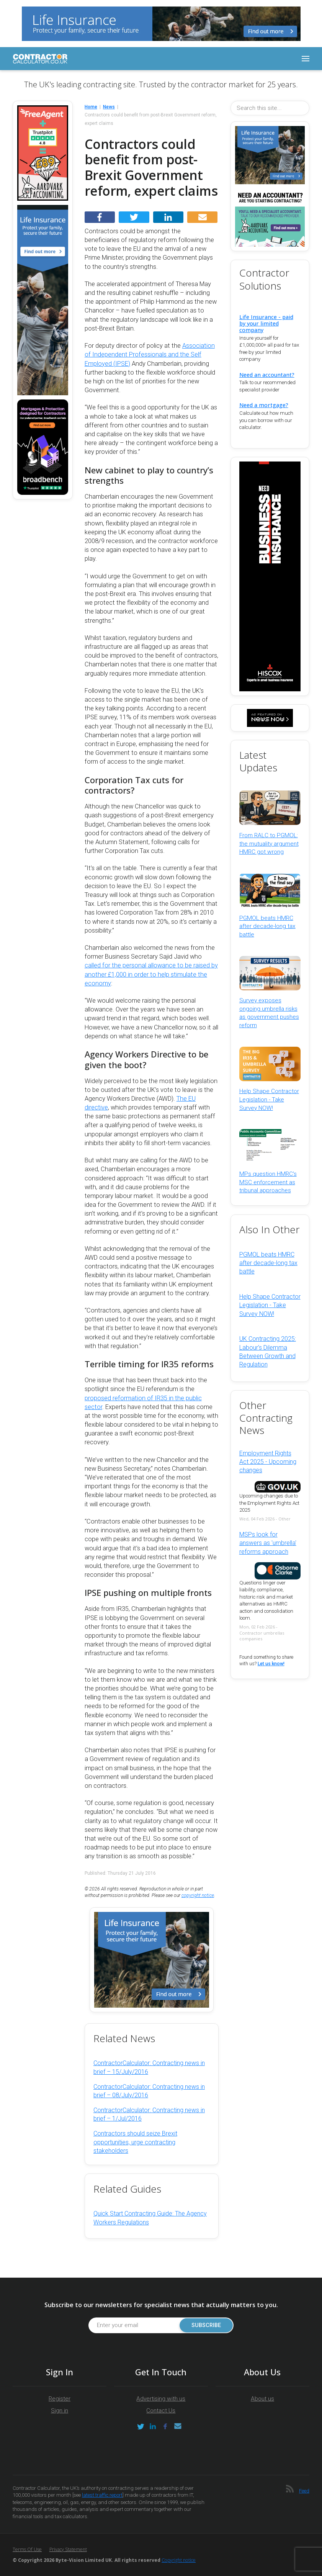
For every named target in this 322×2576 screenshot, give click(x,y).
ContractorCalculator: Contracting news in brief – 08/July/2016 (149, 2091)
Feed (304, 2491)
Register (59, 2398)
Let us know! (271, 1663)
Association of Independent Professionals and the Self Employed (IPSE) (150, 354)
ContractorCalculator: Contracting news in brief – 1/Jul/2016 (149, 2114)
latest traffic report (102, 2495)
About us (262, 2398)
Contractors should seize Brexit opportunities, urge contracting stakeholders (135, 2142)
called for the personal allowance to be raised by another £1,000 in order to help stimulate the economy (151, 974)
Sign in (59, 2410)
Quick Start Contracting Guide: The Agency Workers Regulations (150, 2218)
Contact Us (160, 2410)
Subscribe (205, 2325)
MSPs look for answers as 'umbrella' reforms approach (267, 1543)
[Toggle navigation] (305, 58)
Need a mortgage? (263, 405)
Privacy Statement (68, 2549)
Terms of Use (27, 2549)
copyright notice (197, 1895)
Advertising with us (160, 2398)
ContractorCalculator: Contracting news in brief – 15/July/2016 (149, 2067)
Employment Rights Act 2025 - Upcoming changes (267, 1462)
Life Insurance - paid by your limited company (266, 323)
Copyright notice (179, 2560)
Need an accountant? (266, 374)
